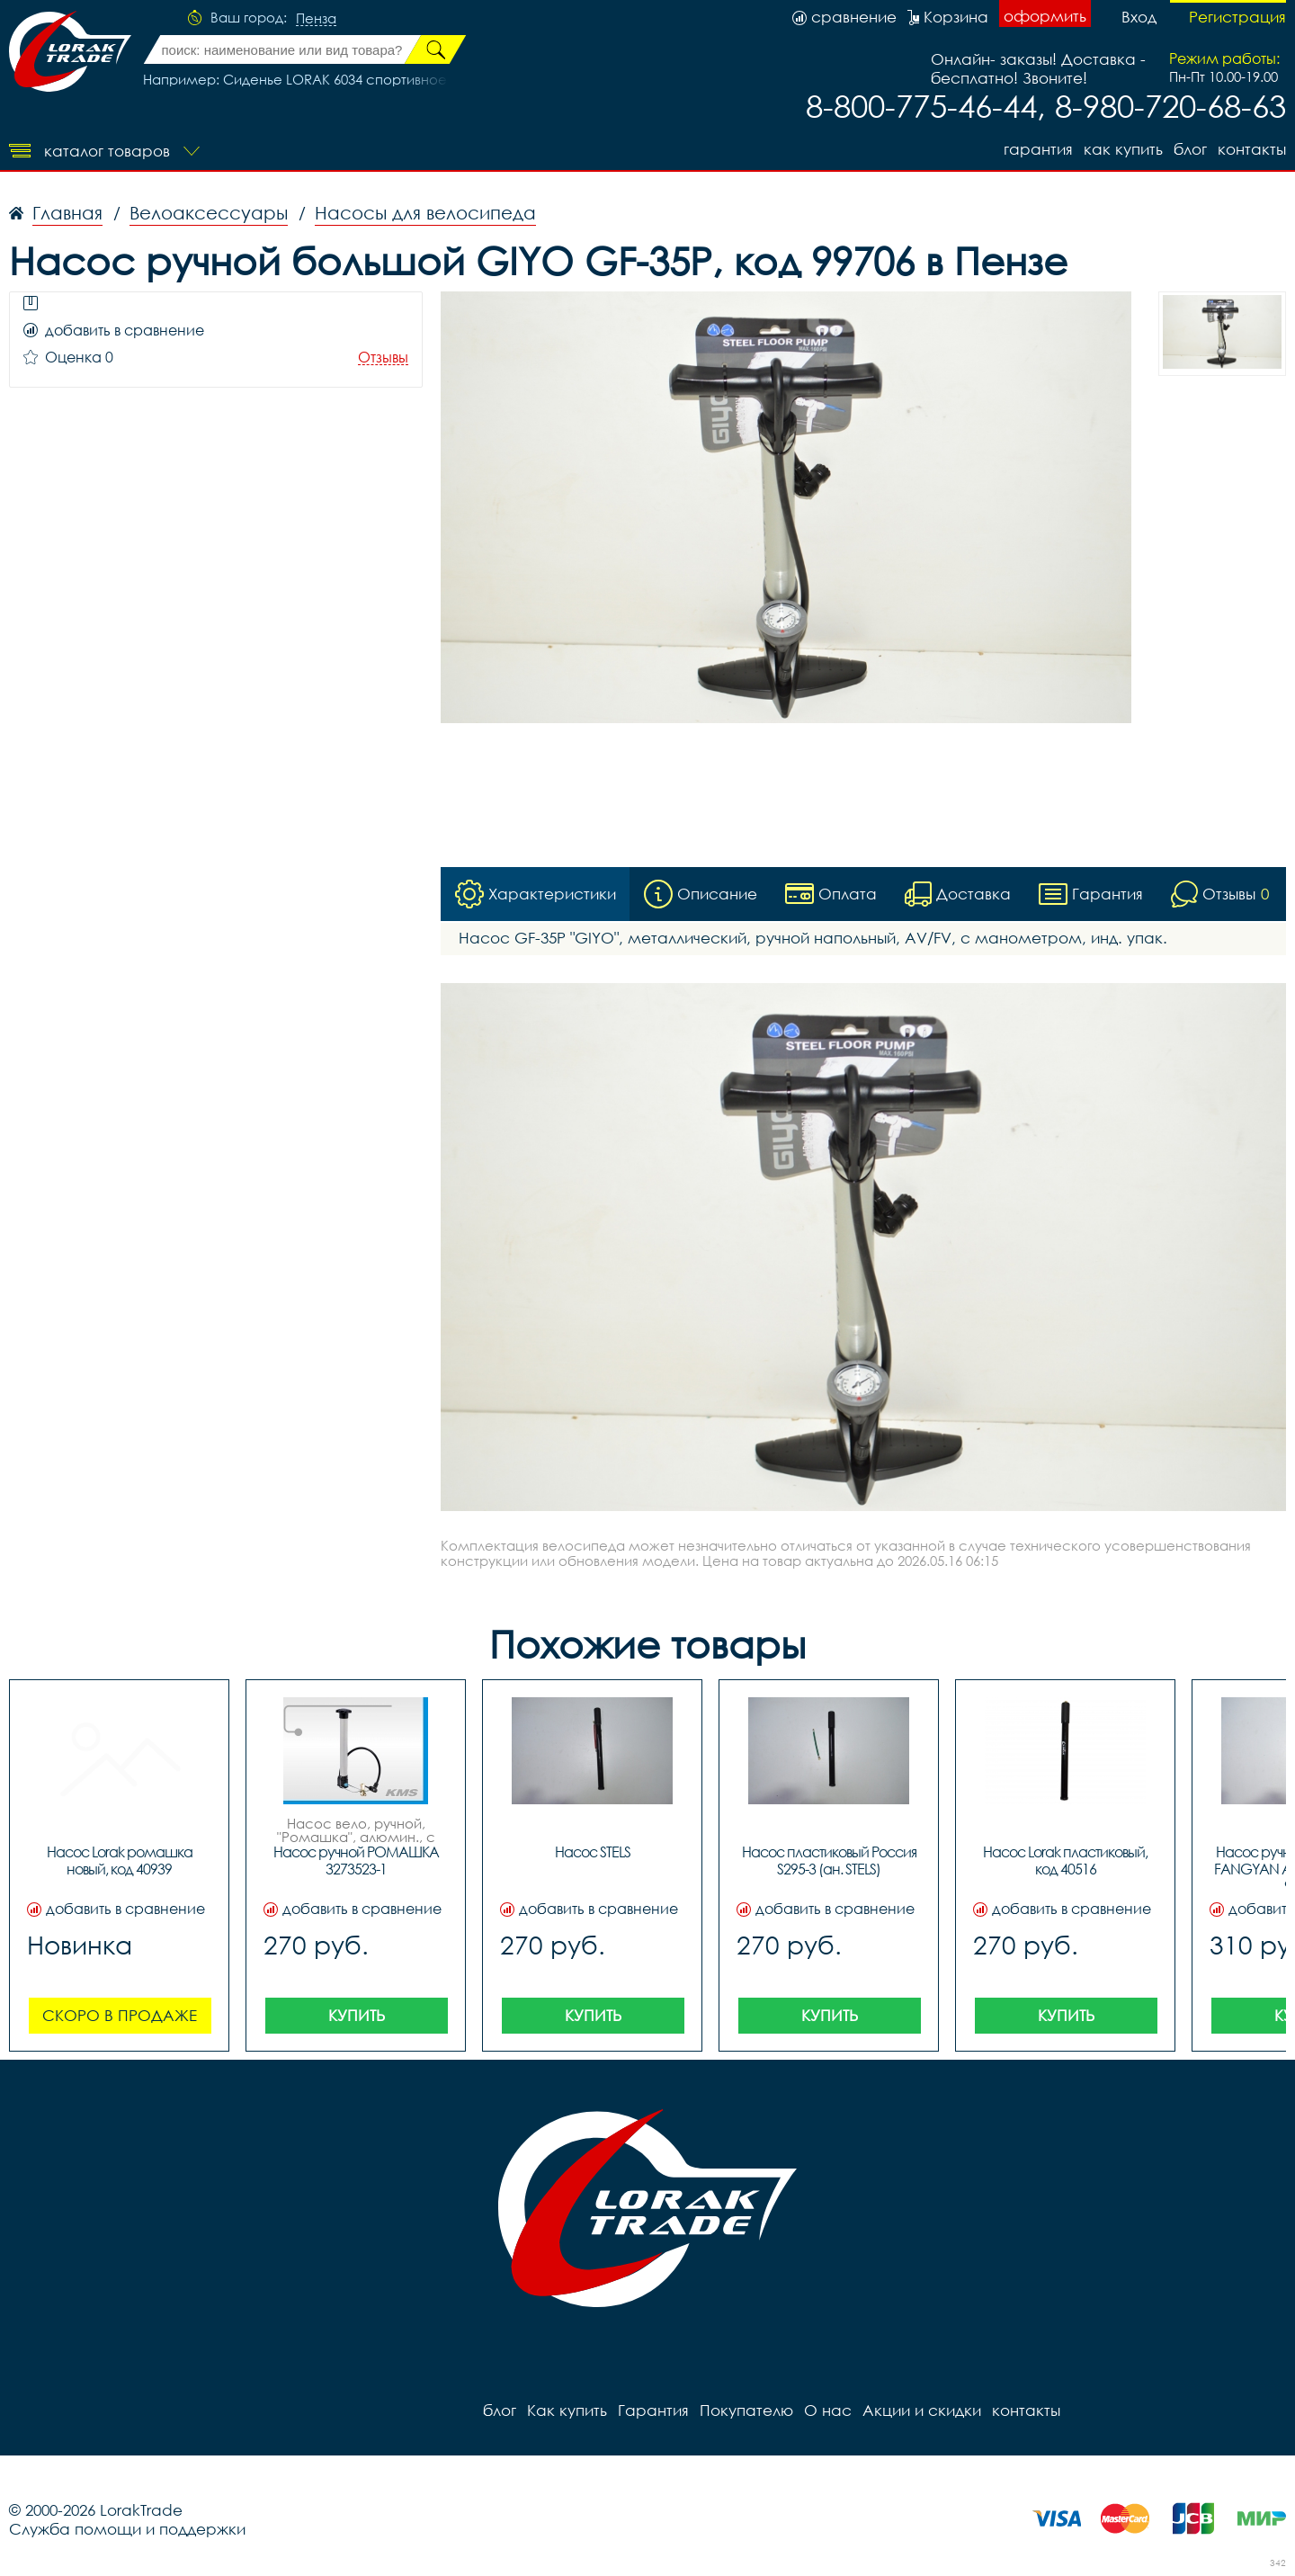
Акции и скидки (921, 2410)
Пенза (316, 19)
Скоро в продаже (119, 2015)
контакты (1252, 148)
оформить (1045, 15)
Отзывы (383, 357)
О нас (828, 2410)
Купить (356, 2015)
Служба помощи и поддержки (127, 2528)
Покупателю (746, 2410)
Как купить (1123, 148)
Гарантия (1038, 148)
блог (1190, 148)
